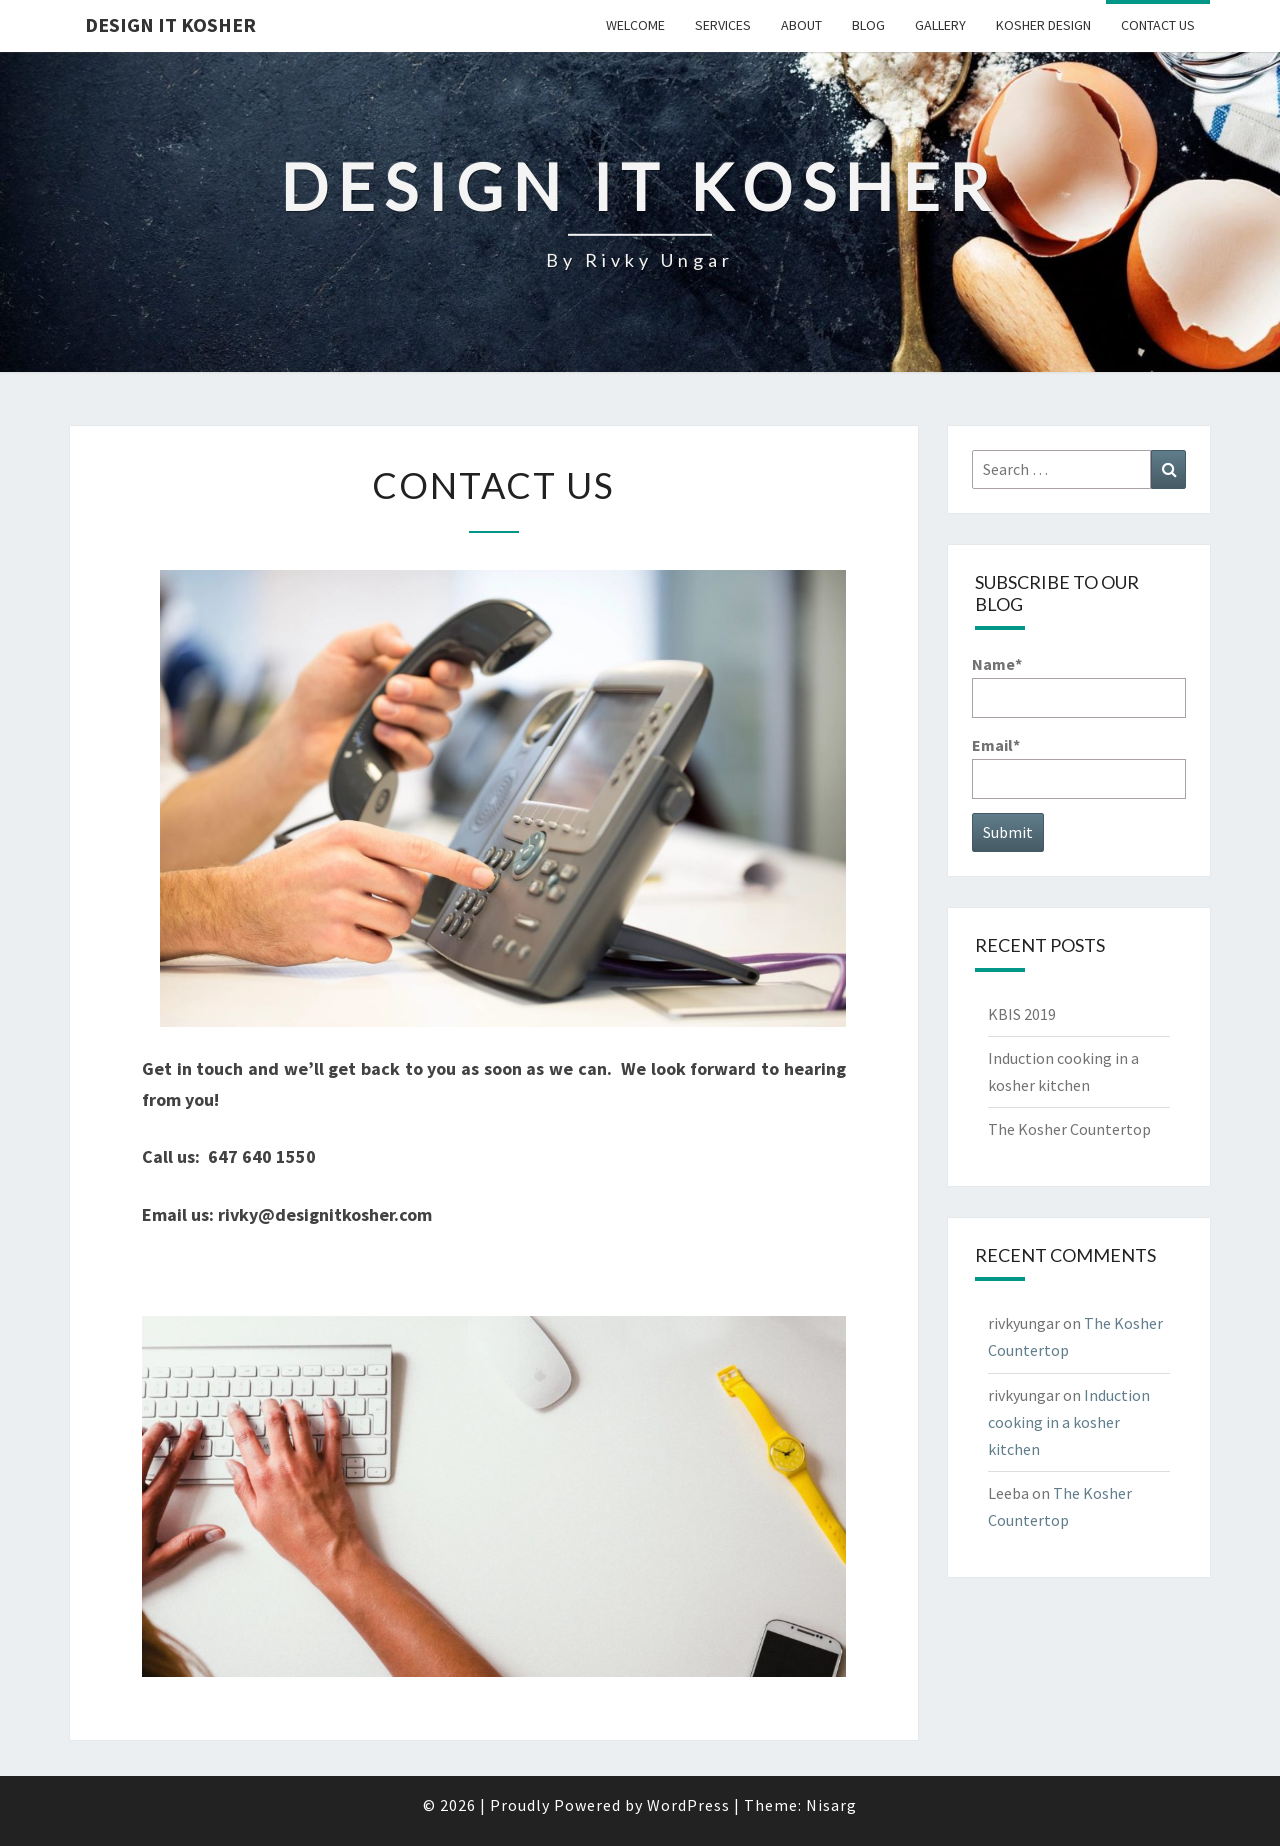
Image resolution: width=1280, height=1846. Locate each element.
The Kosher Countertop (1069, 1129)
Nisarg (831, 1805)
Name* (1079, 685)
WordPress (688, 1805)
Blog (868, 25)
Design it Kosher (170, 24)
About (801, 25)
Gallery (940, 25)
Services (723, 25)
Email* (1079, 766)
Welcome (635, 25)
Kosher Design (1043, 25)
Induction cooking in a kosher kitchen (1069, 1422)
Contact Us (1158, 25)
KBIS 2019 (1022, 1014)
